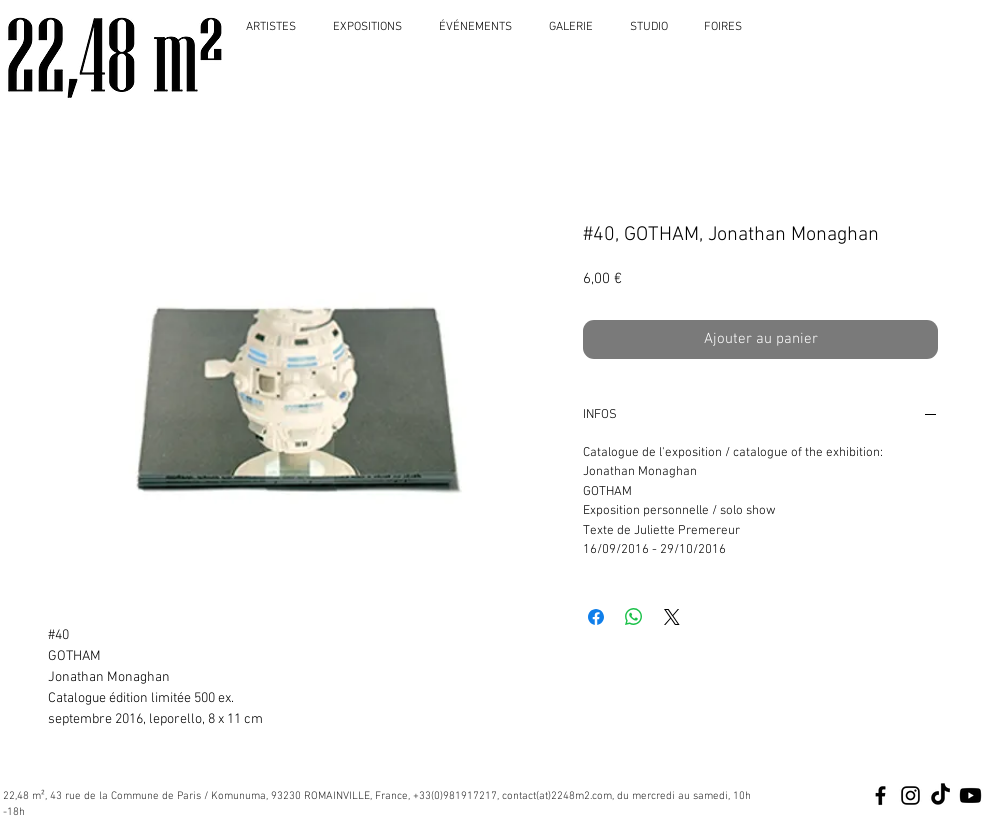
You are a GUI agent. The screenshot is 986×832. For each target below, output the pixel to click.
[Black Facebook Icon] (880, 795)
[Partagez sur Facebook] (596, 617)
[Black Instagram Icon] (910, 795)
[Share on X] (672, 617)
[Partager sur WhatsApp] (634, 617)
